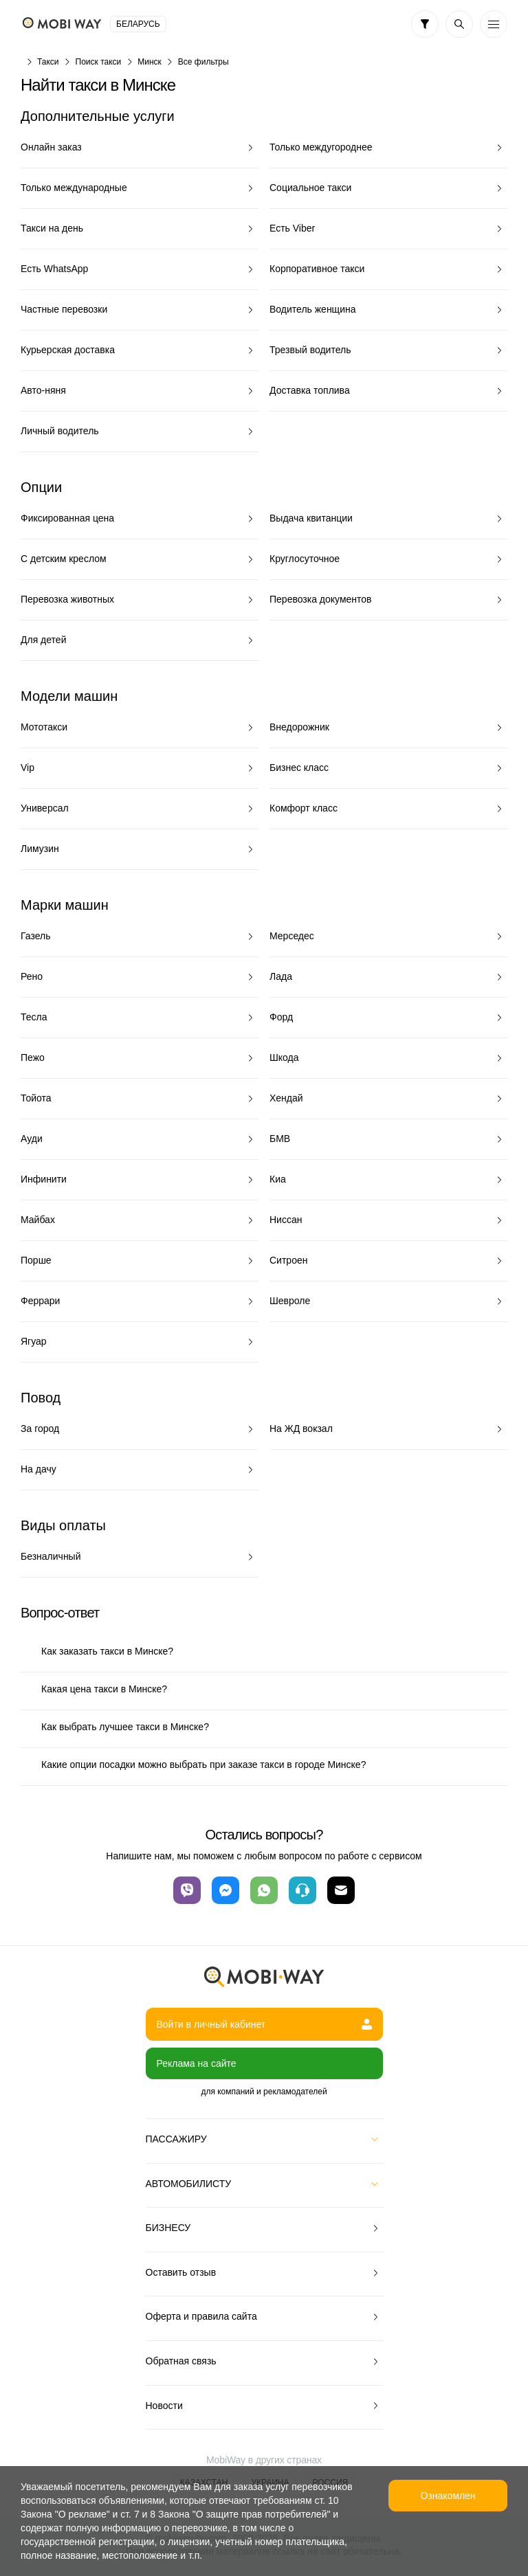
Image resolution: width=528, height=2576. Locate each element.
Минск (150, 62)
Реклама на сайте (196, 2063)
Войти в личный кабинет (264, 2024)
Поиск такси (99, 62)
